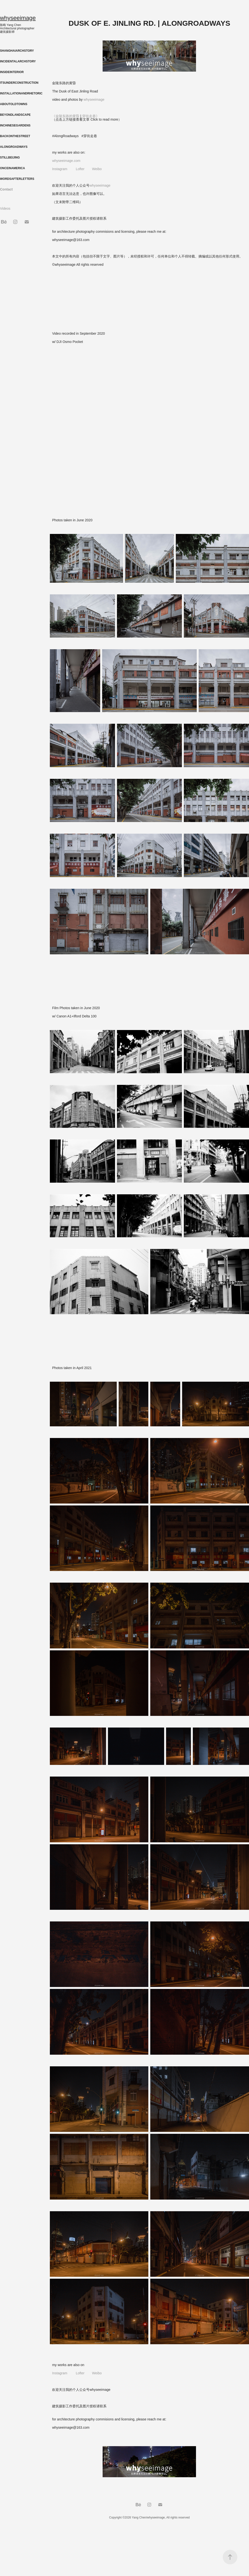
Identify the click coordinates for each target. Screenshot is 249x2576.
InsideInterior (12, 72)
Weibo (97, 169)
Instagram (59, 169)
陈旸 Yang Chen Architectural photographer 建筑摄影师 (33, 28)
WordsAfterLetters (17, 179)
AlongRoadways (13, 147)
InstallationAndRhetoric (21, 93)
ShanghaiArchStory (17, 50)
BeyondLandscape (15, 114)
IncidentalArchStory (18, 61)
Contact (6, 189)
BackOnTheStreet (15, 136)
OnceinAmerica (12, 168)
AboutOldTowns (13, 104)
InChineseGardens (15, 125)
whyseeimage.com (66, 161)
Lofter (80, 169)
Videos (5, 208)
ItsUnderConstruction (19, 82)
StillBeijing (10, 157)
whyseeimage (18, 18)
